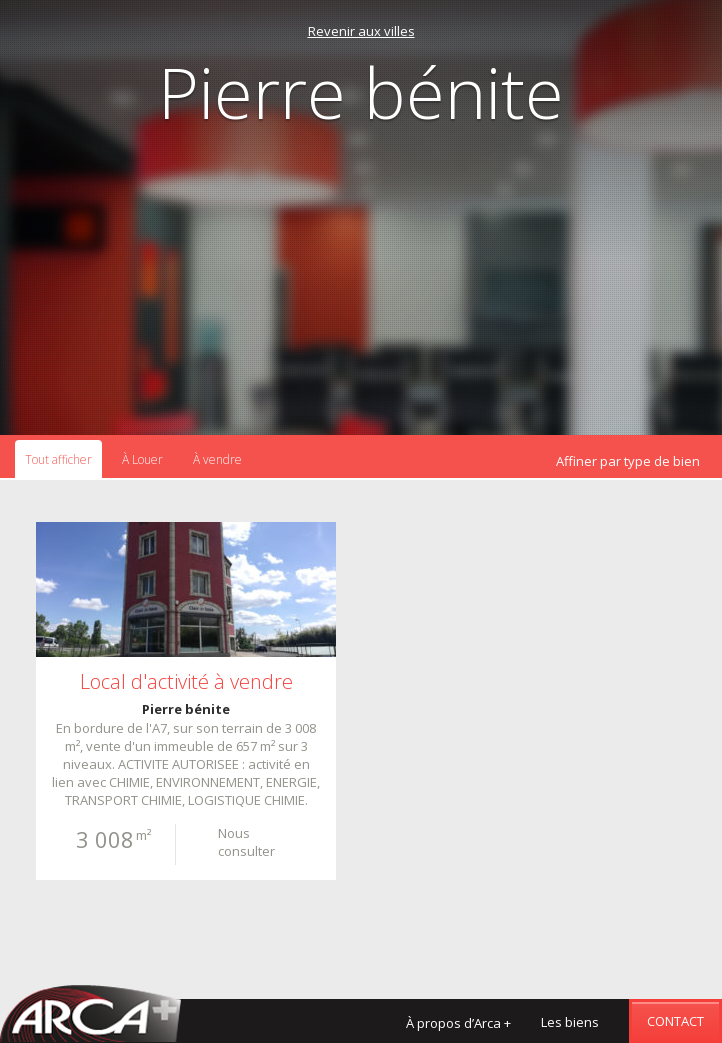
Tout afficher (58, 459)
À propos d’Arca (458, 1023)
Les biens (570, 1022)
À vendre (217, 459)
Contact (675, 1021)
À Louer (142, 459)
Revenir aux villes (361, 31)
